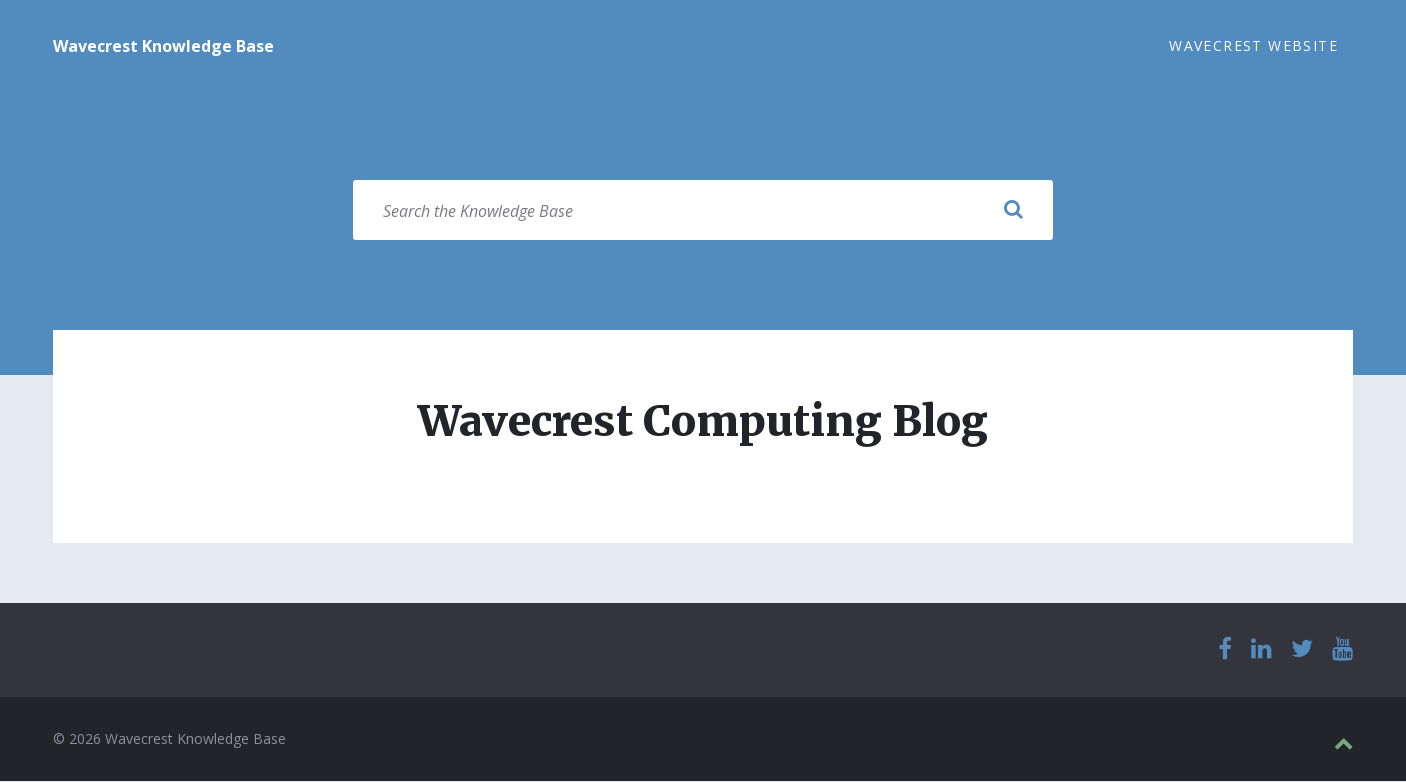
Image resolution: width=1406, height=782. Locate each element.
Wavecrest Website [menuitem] (1253, 45)
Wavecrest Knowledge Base (163, 46)
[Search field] (703, 211)
